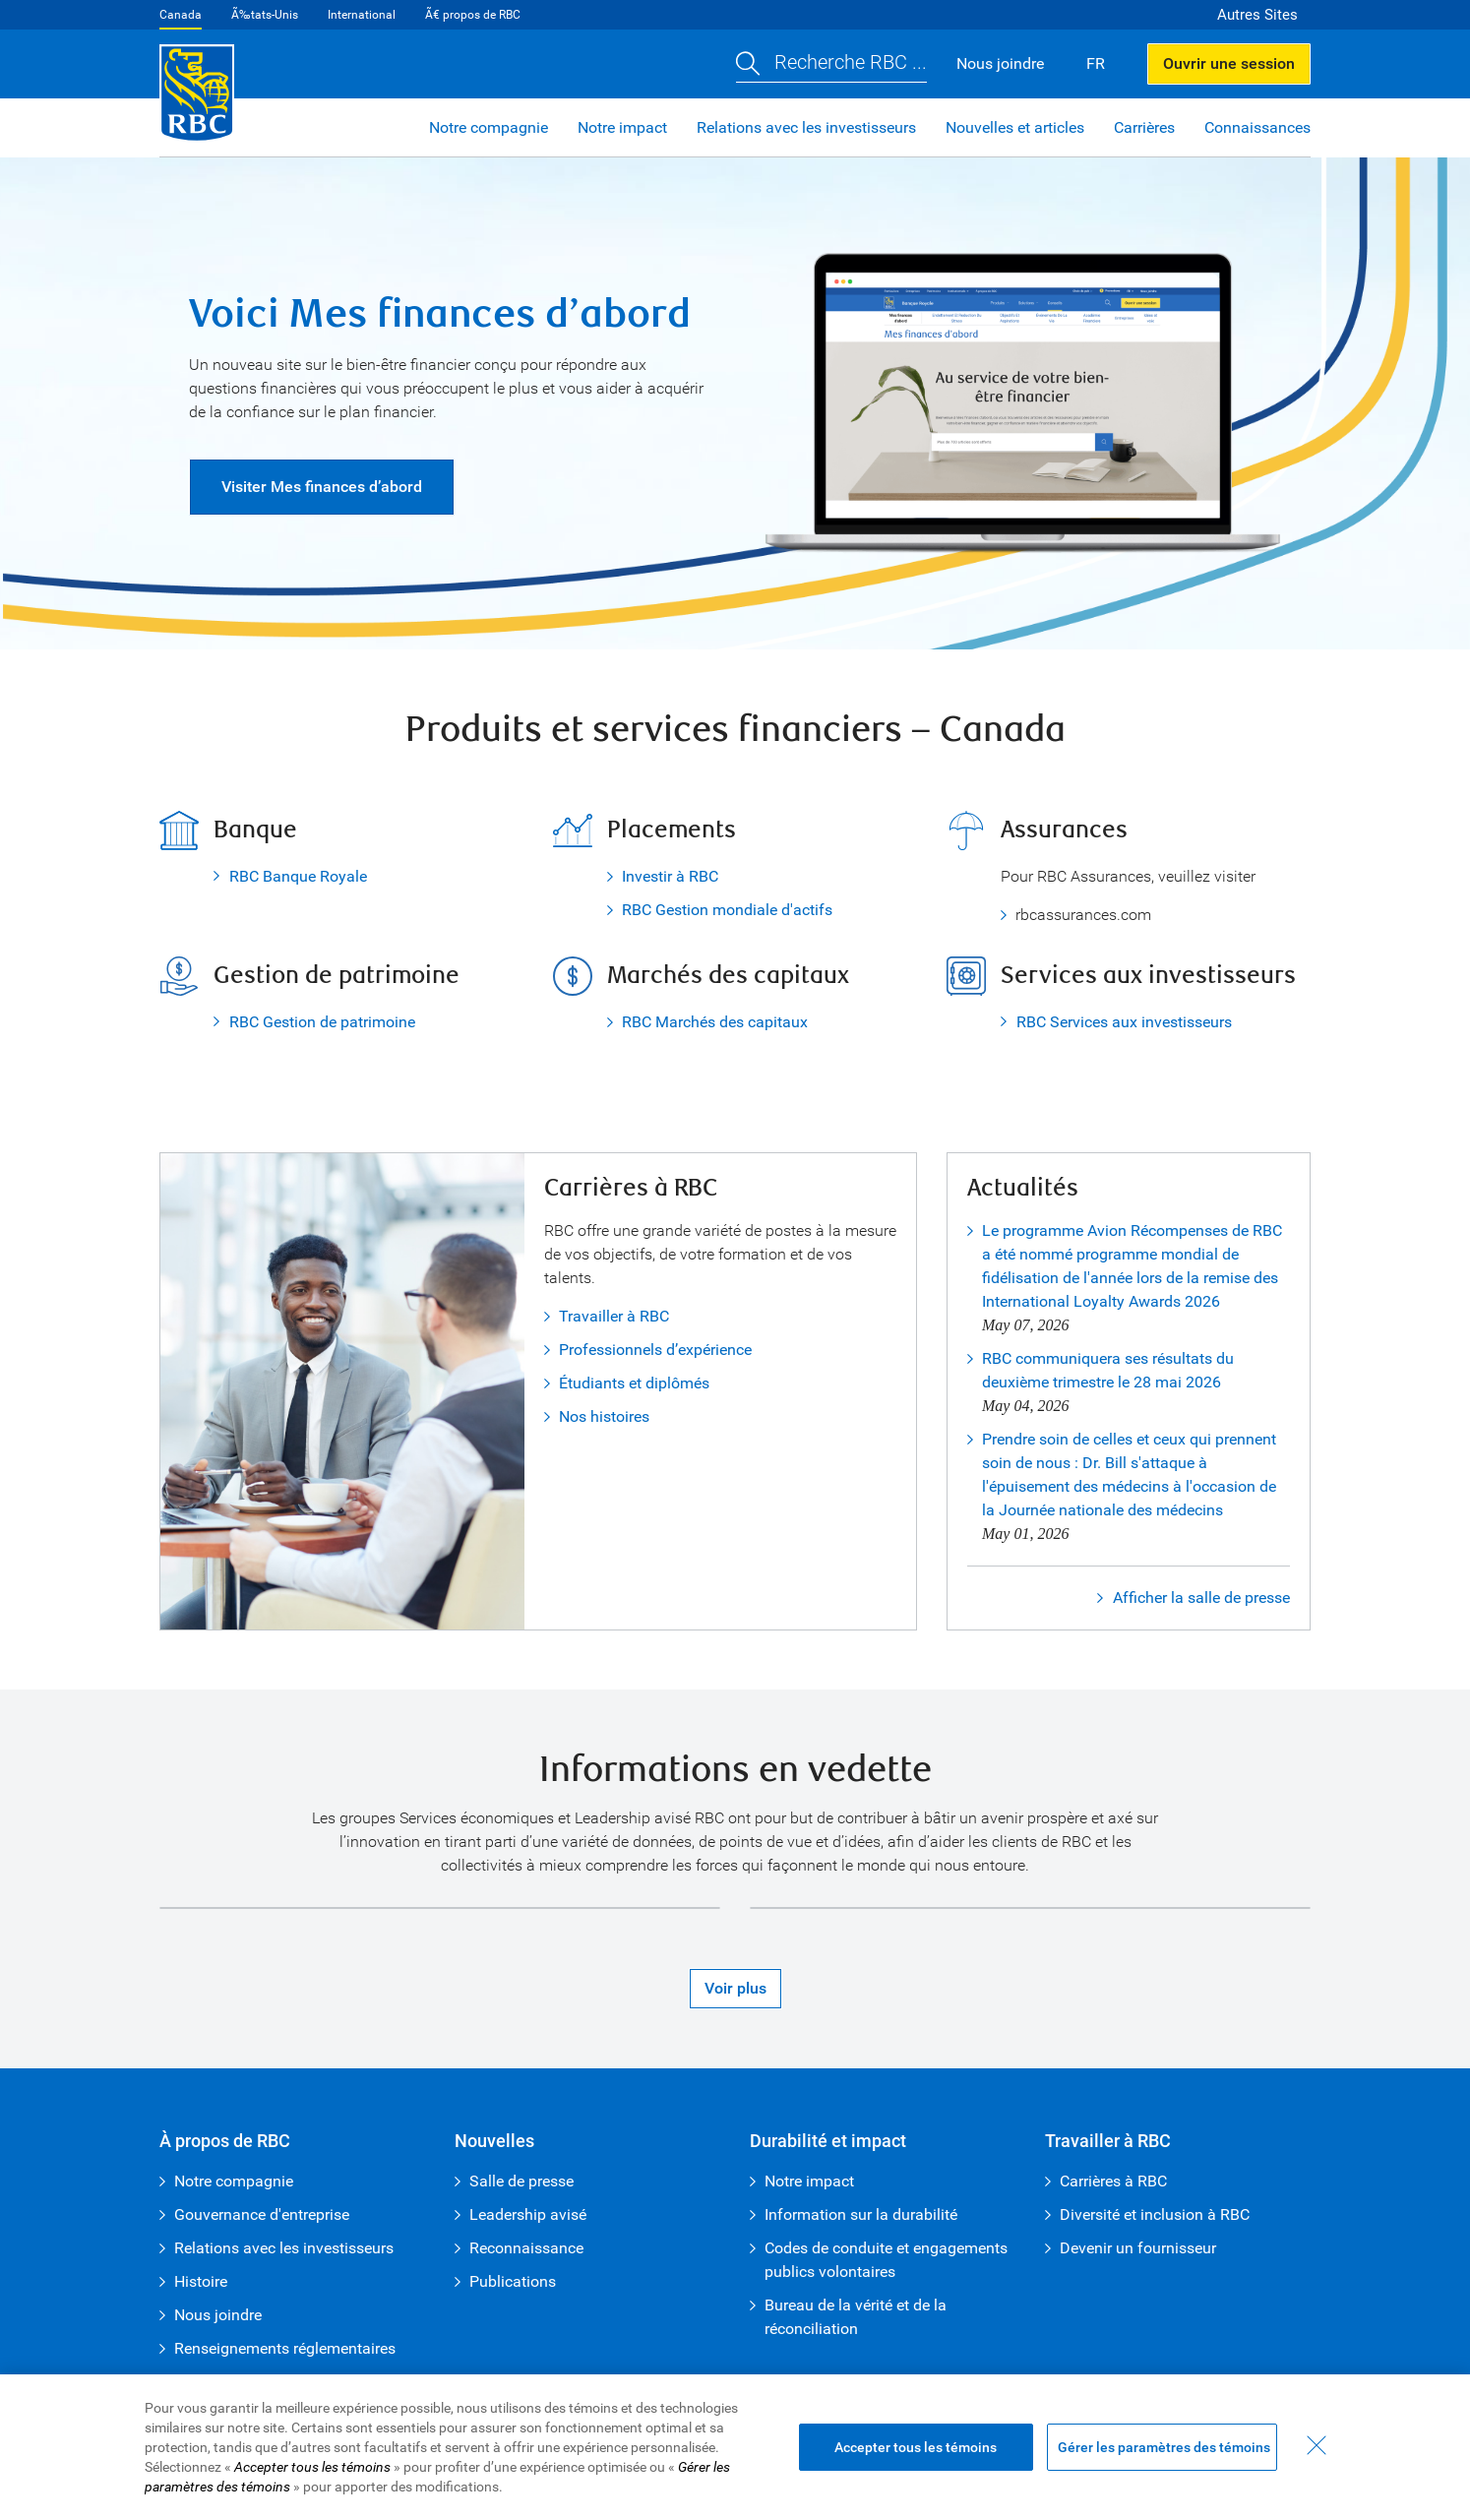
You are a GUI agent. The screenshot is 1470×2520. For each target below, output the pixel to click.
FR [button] (1095, 63)
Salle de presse (521, 2181)
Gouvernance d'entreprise (261, 2214)
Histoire (200, 2281)
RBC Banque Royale (298, 876)
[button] (831, 64)
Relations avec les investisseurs (806, 127)
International (362, 15)
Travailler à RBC (614, 1316)
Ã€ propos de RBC (473, 15)
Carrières (1144, 127)
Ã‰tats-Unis (264, 15)
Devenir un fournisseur (1138, 2248)
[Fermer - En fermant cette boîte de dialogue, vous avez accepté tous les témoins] (1316, 2445)
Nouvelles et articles (1015, 127)
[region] (735, 2447)
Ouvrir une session (1229, 63)
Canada (180, 15)
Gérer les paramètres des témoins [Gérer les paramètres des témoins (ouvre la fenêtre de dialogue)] (1164, 2447)
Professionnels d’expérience (655, 1349)
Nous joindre (218, 2314)
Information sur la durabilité (861, 2214)
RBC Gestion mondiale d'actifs (727, 909)
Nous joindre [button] (1000, 63)
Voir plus (735, 1988)
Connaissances (1257, 127)
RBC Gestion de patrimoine (322, 1022)
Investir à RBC (670, 876)
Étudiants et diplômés (634, 1383)
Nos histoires (604, 1416)
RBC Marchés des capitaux (715, 1022)
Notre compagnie (488, 127)
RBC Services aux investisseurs (1124, 1022)
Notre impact (622, 127)
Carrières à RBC (1113, 2181)
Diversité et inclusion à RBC (1155, 2214)
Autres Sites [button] (1257, 15)
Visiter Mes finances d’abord (321, 486)
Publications (512, 2281)
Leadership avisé (527, 2214)
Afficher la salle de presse (1201, 1597)
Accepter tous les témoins (915, 2447)
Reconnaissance (526, 2248)
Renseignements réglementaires (285, 2348)
